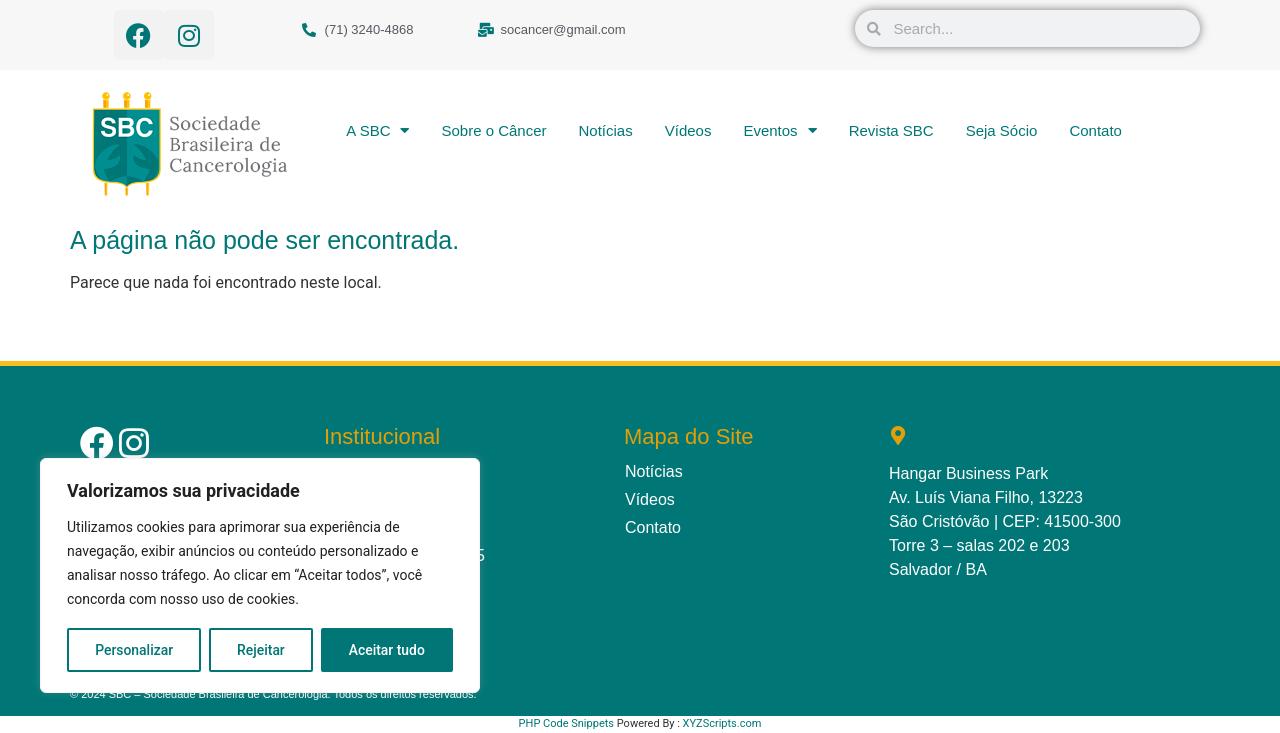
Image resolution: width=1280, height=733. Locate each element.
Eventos (779, 130)
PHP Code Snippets (566, 723)
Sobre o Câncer (493, 130)
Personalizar (134, 650)
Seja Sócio (1002, 130)
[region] (260, 576)
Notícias (606, 130)
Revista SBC (891, 130)
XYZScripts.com (722, 723)
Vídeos (688, 130)
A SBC (377, 130)
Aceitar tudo (387, 650)
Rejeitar (261, 650)
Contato (1095, 130)
